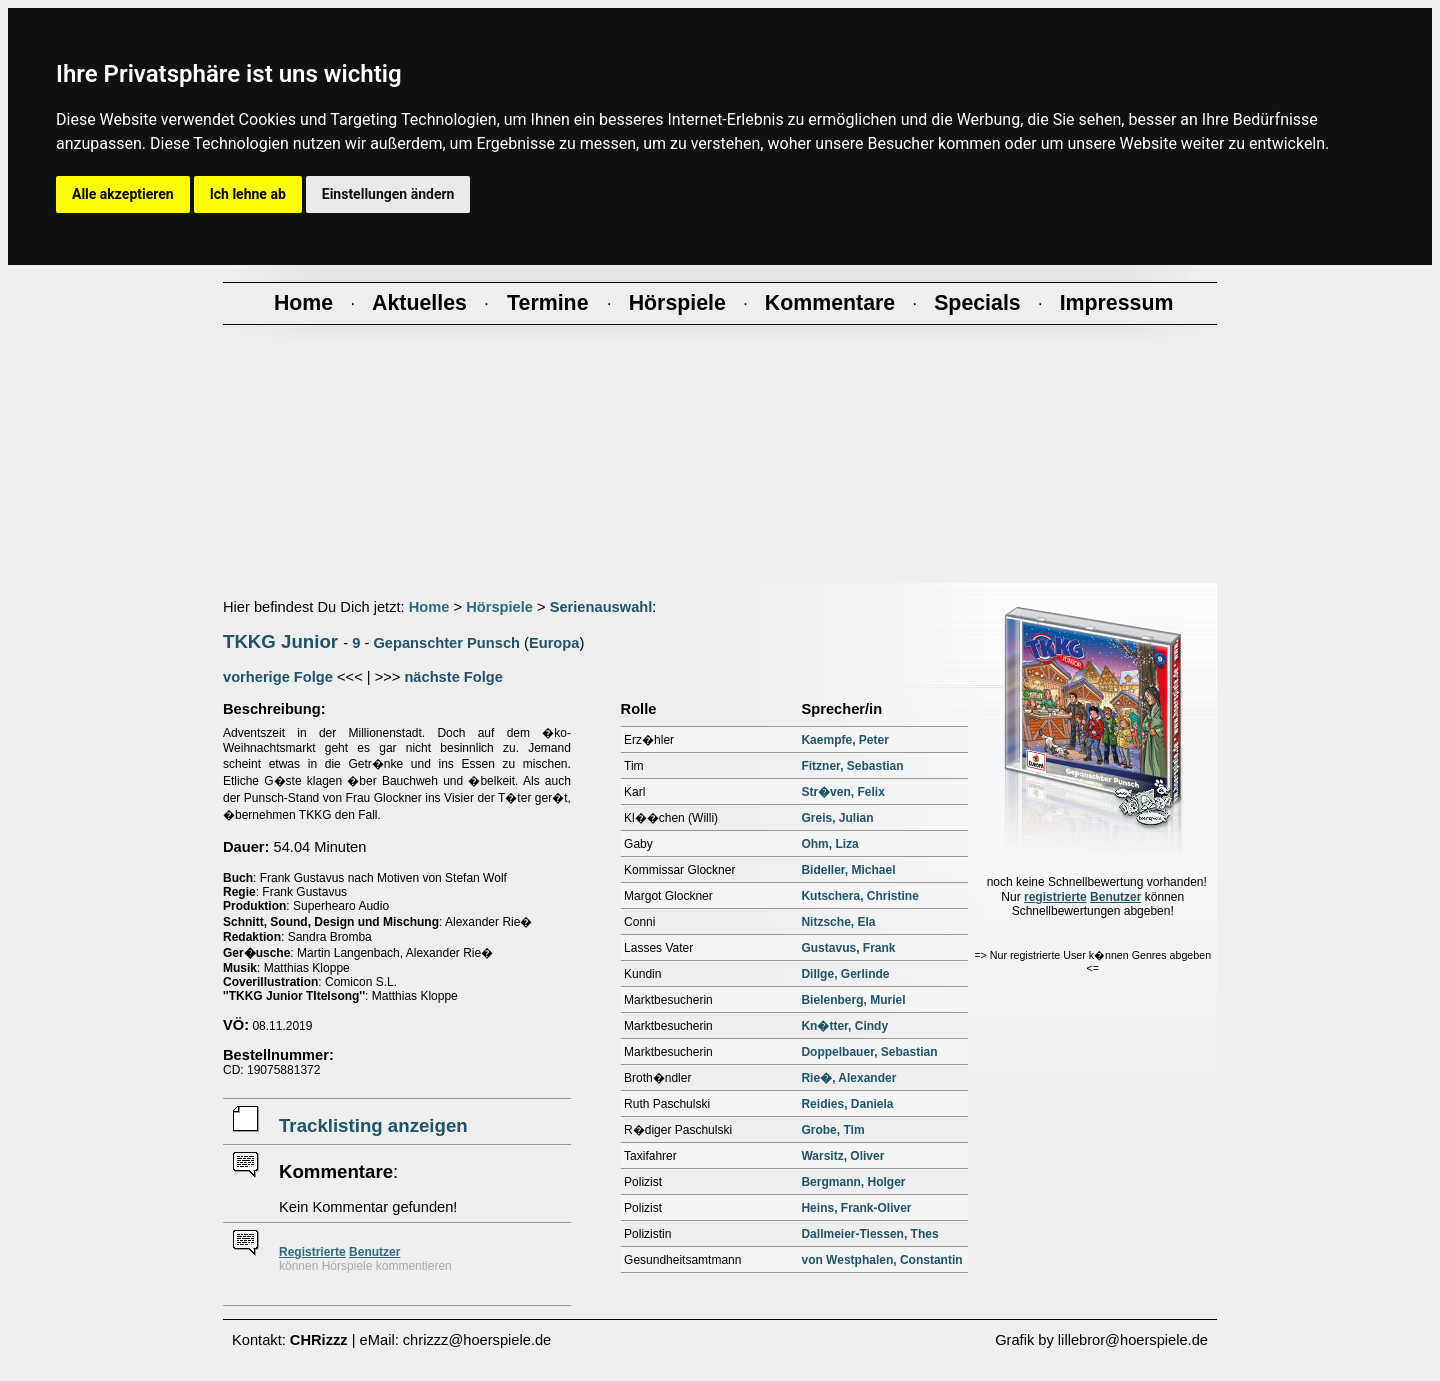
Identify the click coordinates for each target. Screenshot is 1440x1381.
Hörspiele (499, 607)
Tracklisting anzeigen (373, 1125)
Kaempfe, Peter (844, 740)
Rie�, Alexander (848, 1078)
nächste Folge (453, 677)
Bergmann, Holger (853, 1182)
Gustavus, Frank (848, 948)
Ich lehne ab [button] (248, 194)
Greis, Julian (837, 818)
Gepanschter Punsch (446, 643)
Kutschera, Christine (859, 896)
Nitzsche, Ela (838, 922)
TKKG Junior (280, 641)
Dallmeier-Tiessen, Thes (869, 1234)
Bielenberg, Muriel (853, 1000)
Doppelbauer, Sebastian (869, 1052)
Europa (554, 643)
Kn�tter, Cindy (844, 1026)
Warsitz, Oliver (842, 1156)
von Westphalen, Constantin (881, 1260)
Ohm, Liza (829, 844)
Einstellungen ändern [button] (388, 194)
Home (429, 607)
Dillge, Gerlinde (845, 974)
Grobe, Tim (832, 1130)
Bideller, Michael (848, 870)
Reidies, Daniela (847, 1104)
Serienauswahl (601, 607)
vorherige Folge (278, 677)
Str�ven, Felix (842, 792)
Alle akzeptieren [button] (123, 194)
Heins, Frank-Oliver (856, 1208)
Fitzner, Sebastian (852, 766)
